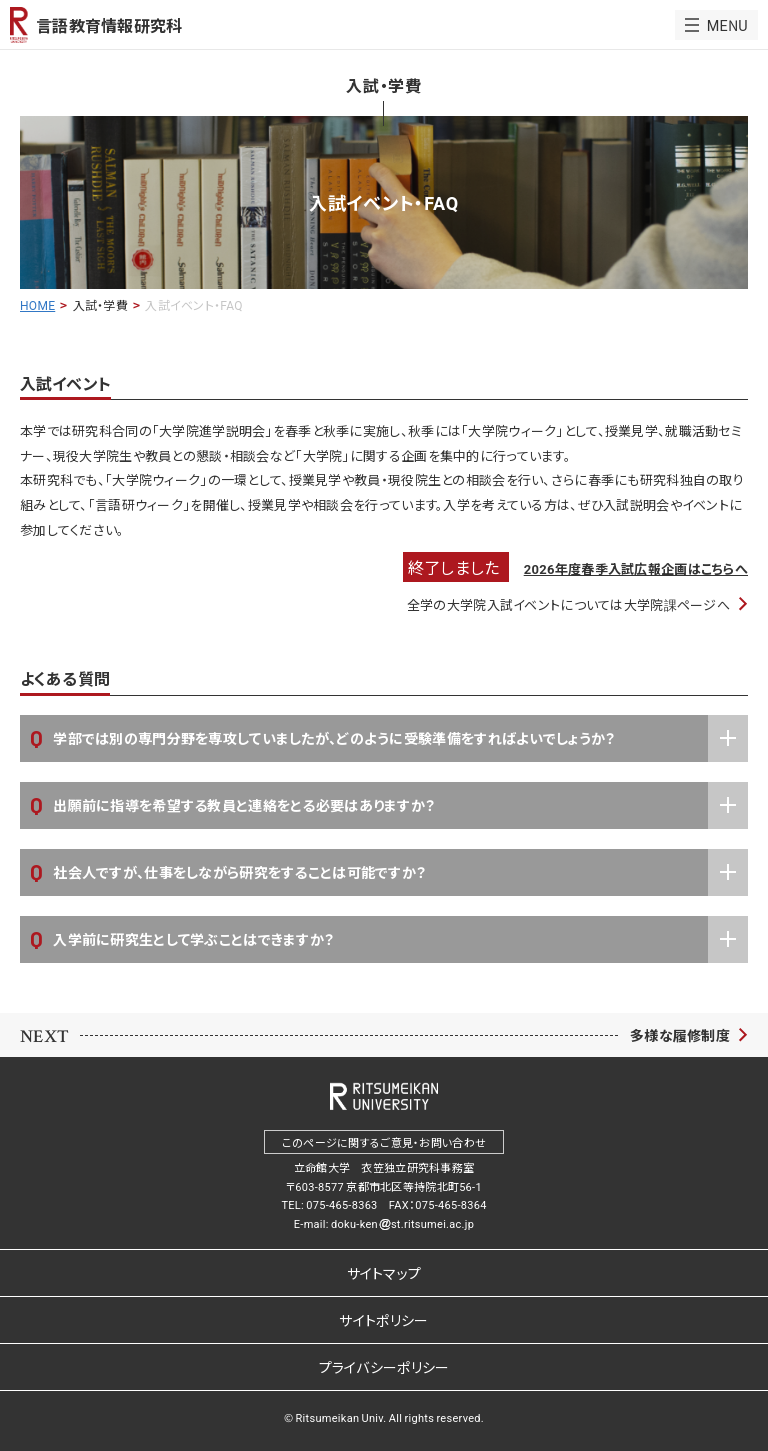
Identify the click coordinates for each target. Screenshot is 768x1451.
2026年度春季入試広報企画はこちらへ (636, 568)
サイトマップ (384, 1273)
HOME (37, 304)
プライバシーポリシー (384, 1367)
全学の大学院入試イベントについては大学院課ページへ (568, 604)
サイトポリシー (383, 1320)
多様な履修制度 (680, 1035)
